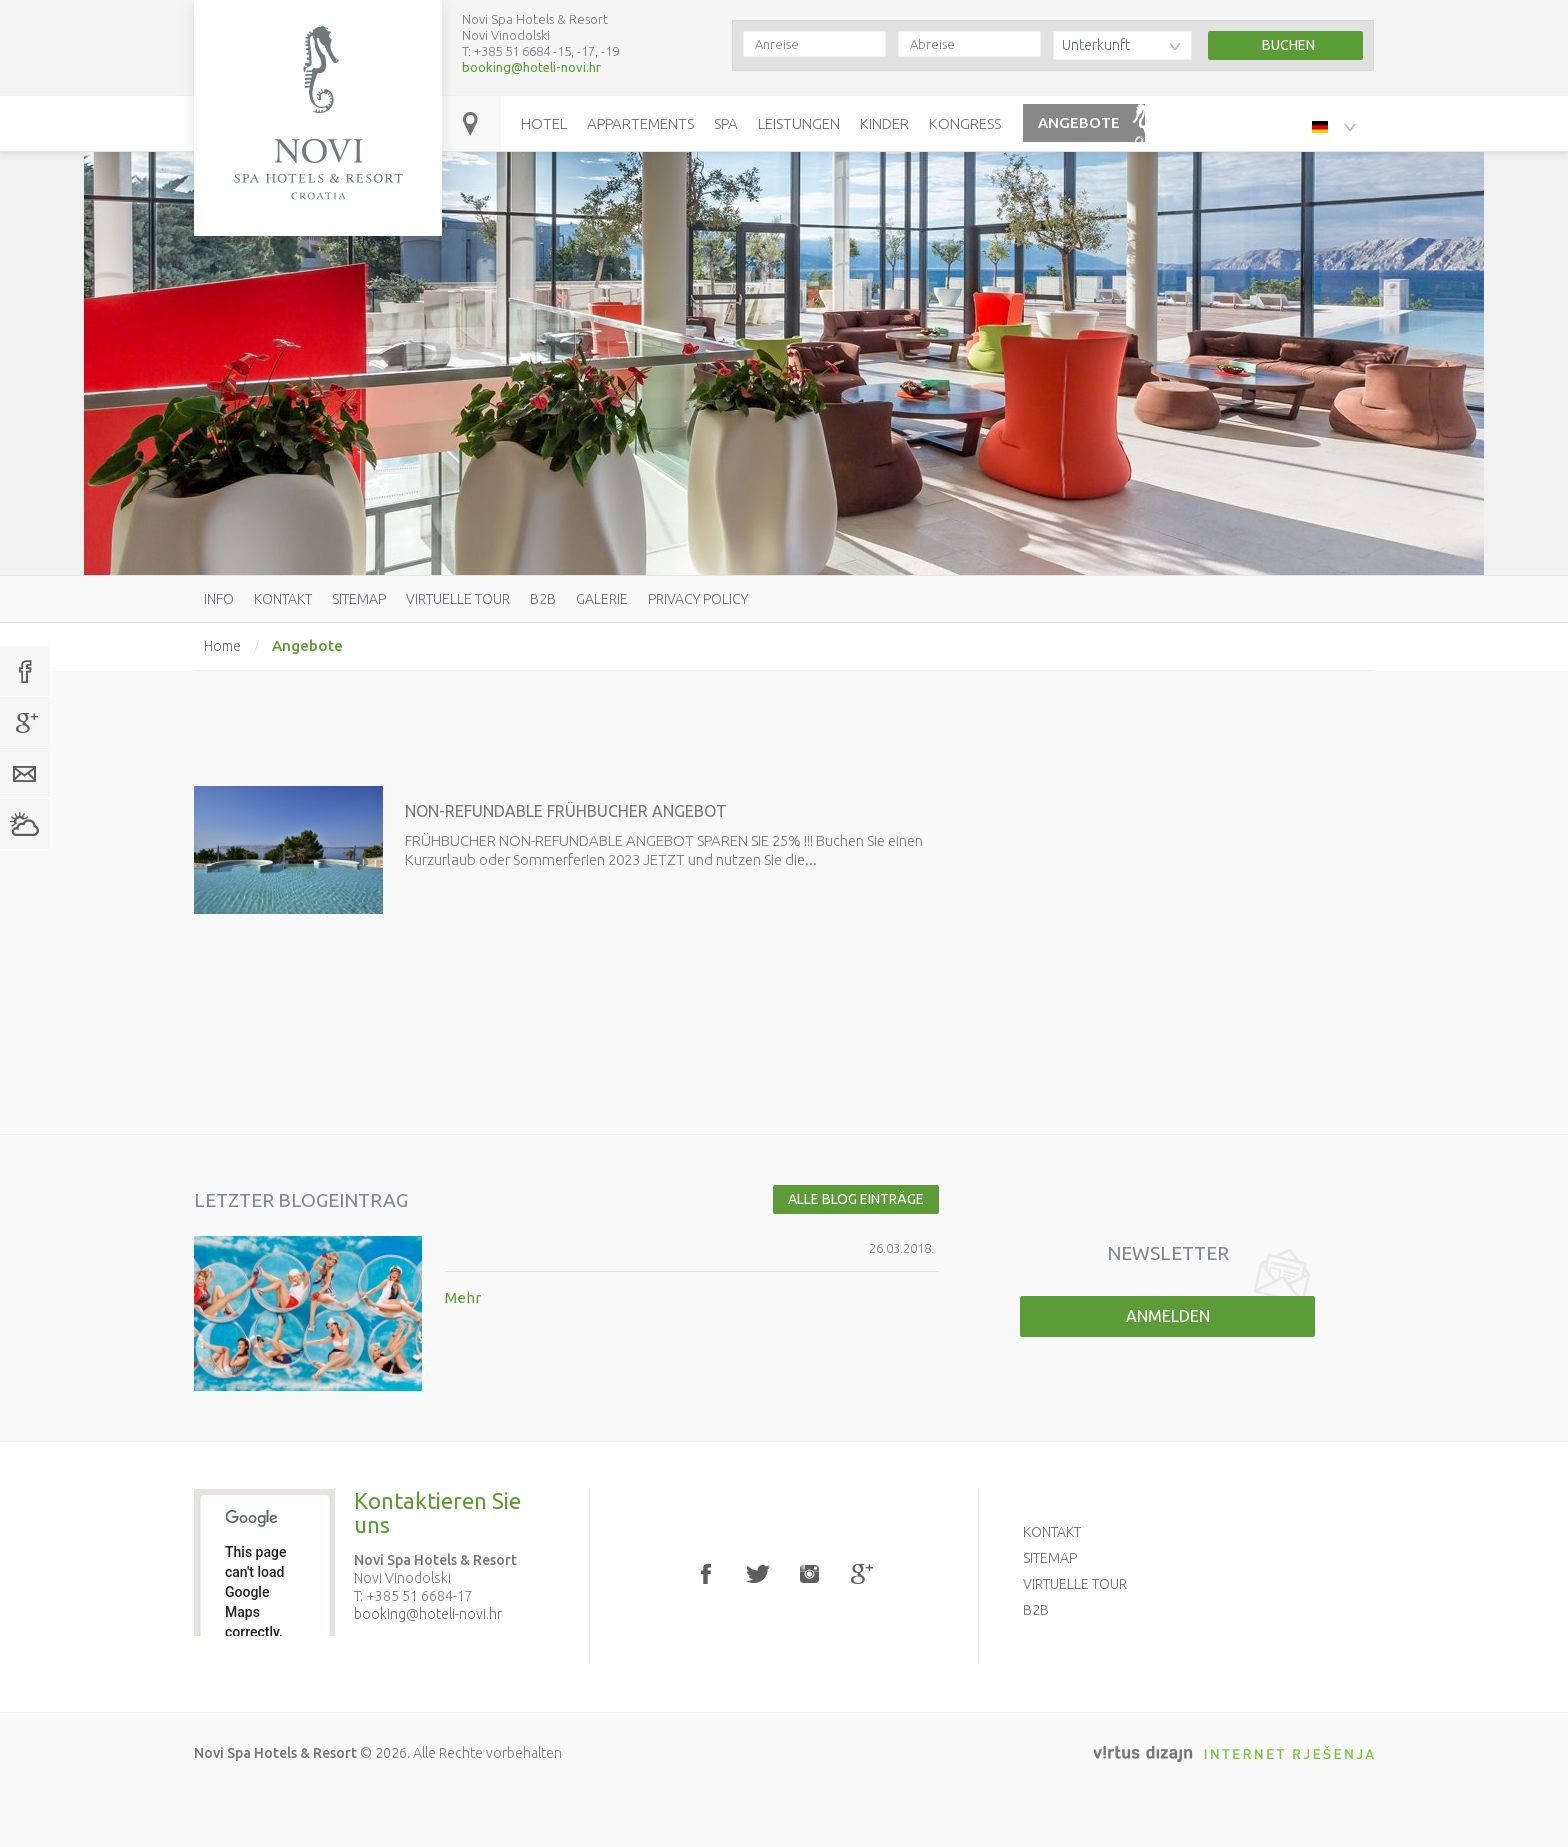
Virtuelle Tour (458, 599)
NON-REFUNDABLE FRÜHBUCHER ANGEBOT (566, 811)
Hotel (544, 123)
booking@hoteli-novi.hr (531, 67)
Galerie (602, 599)
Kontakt (283, 599)
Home (222, 646)
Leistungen (799, 123)
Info (219, 599)
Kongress (965, 123)
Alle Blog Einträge (856, 1199)
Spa (726, 123)
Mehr (463, 1297)
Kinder (884, 123)
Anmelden (1168, 1316)
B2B (543, 599)
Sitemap (359, 599)
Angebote (1079, 122)
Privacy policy (698, 599)
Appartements (640, 123)
